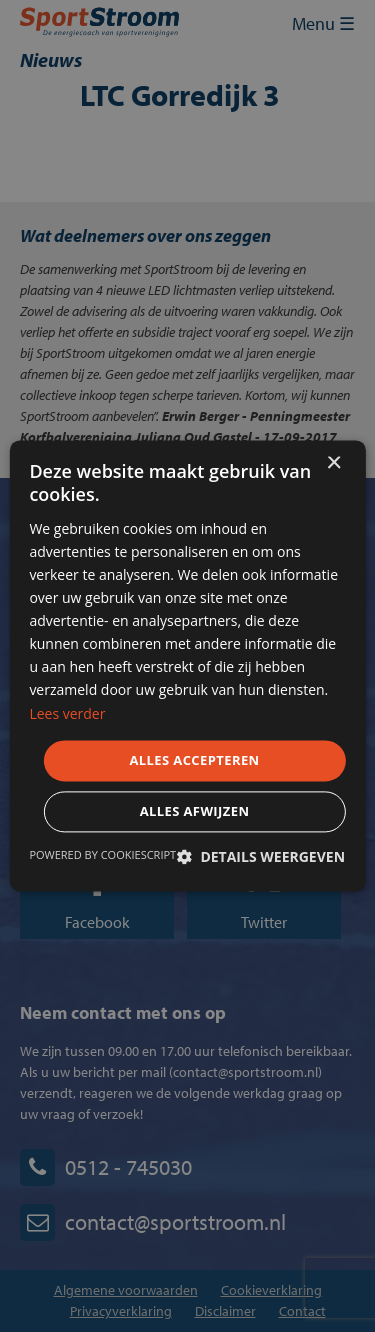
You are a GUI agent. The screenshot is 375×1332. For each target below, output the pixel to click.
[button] (261, 857)
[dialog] (187, 666)
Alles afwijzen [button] (195, 812)
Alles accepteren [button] (194, 760)
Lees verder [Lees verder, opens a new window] (67, 713)
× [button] (333, 463)
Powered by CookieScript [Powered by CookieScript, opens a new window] (102, 855)
